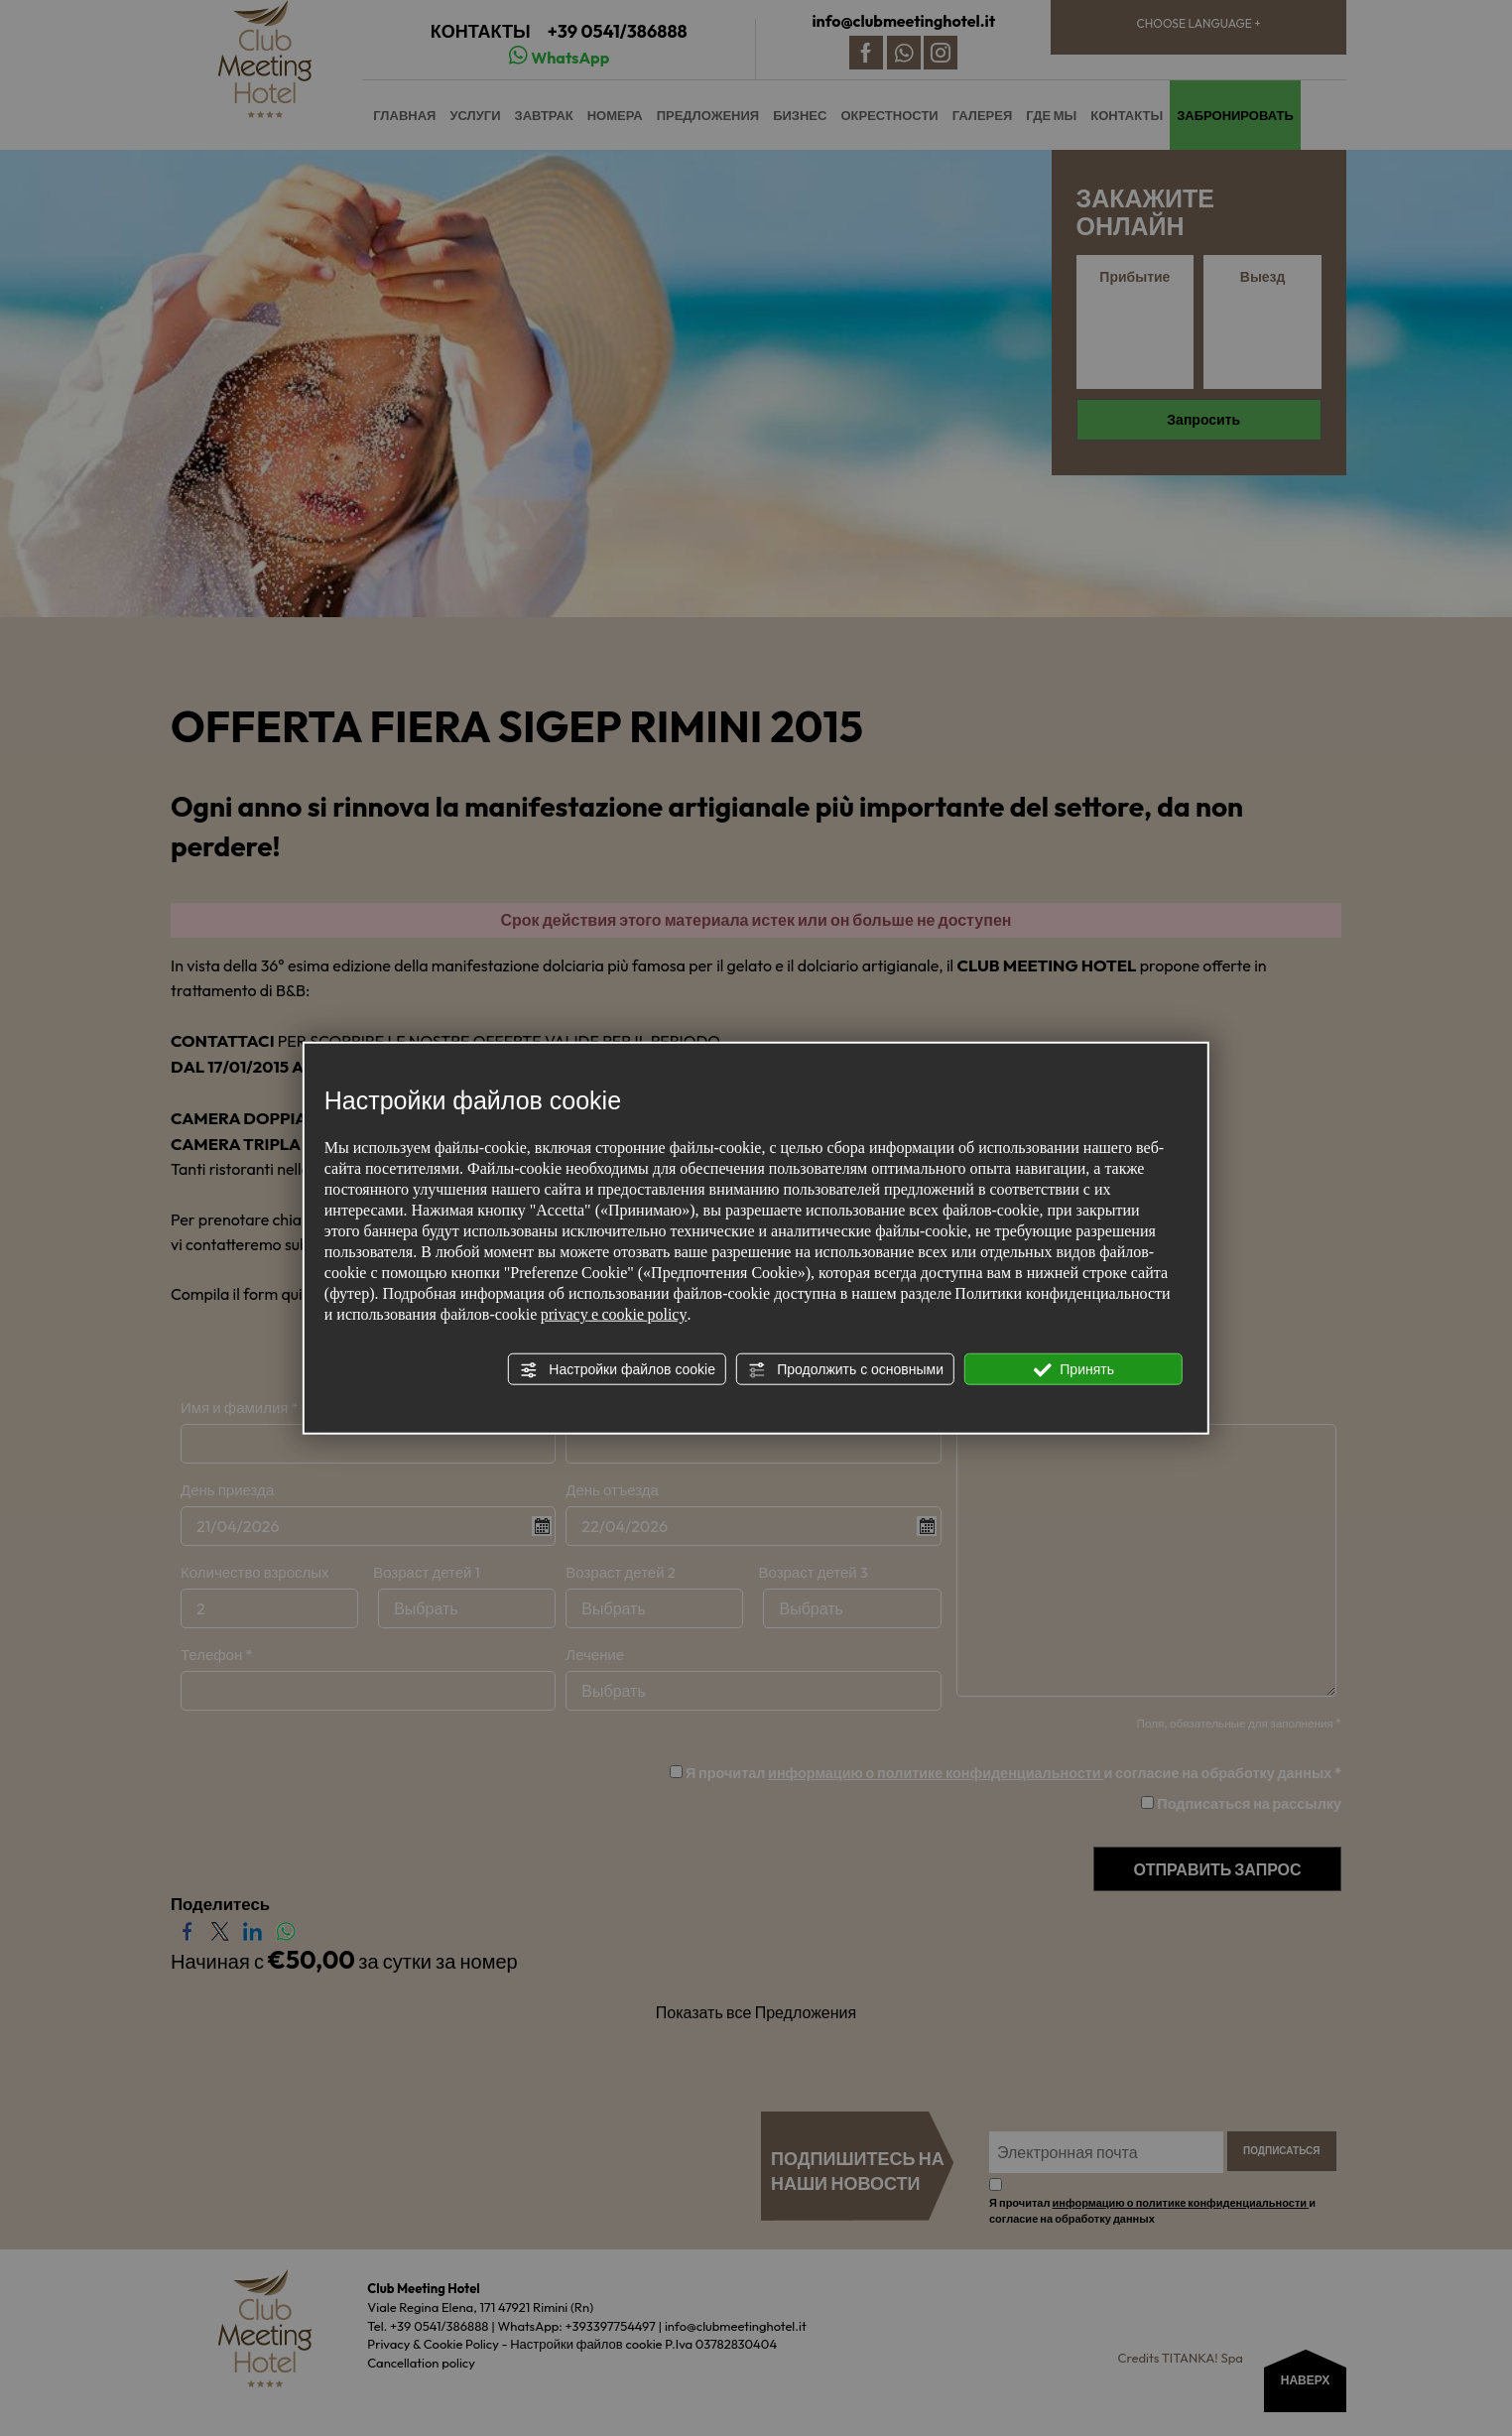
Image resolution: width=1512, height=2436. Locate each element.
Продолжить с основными (845, 1369)
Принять (1073, 1369)
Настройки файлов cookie (616, 1369)
